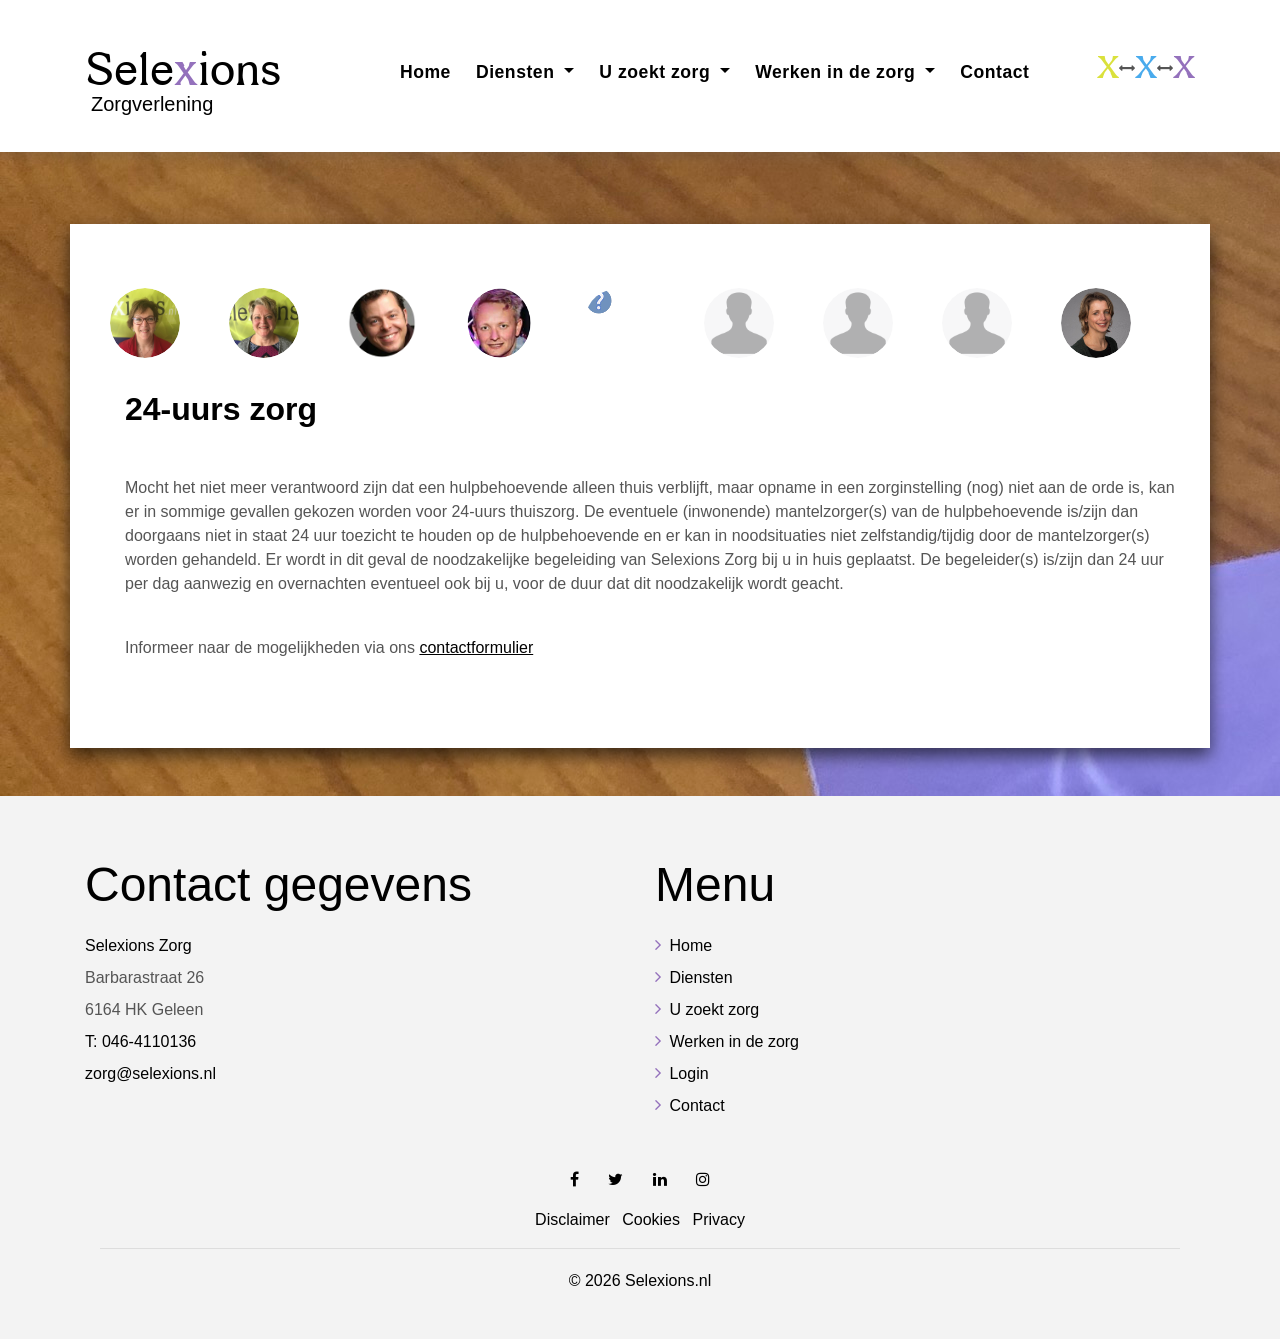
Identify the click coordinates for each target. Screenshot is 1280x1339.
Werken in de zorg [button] (838, 72)
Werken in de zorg (734, 1041)
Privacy (718, 1219)
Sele (183, 80)
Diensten (700, 977)
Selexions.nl (668, 1280)
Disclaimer (572, 1219)
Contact (994, 72)
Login (688, 1073)
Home (425, 72)
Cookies (651, 1219)
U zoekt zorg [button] (657, 72)
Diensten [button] (518, 72)
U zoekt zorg (714, 1009)
